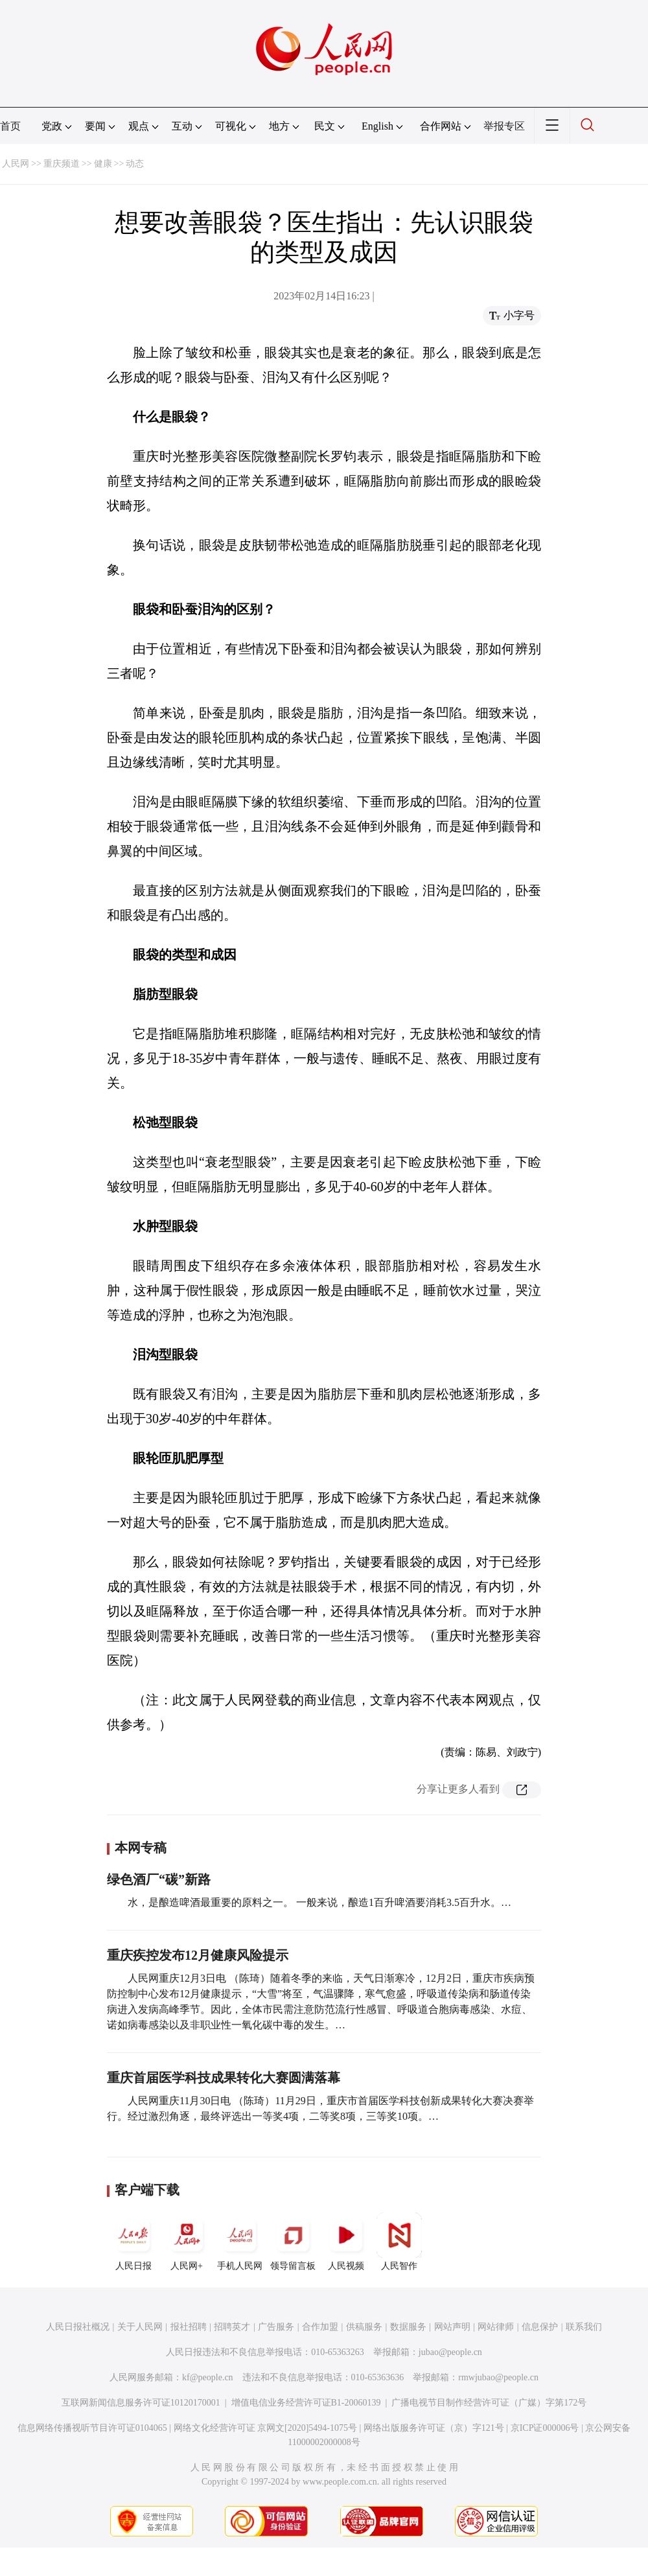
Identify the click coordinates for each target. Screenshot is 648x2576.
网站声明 (452, 2327)
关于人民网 (140, 2327)
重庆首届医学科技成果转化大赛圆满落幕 (223, 2078)
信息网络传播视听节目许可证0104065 (92, 2428)
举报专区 (504, 126)
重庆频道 (61, 163)
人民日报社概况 (78, 2327)
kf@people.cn (207, 2377)
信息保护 (540, 2327)
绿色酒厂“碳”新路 (159, 1879)
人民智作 (399, 2241)
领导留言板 (293, 2241)
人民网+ (186, 2241)
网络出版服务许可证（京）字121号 (434, 2428)
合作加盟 (320, 2327)
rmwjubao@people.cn (498, 2377)
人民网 (15, 163)
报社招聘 (188, 2327)
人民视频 (346, 2241)
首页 (10, 126)
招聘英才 (232, 2327)
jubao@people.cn (450, 2352)
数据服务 (408, 2327)
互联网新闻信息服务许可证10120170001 (141, 2403)
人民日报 (133, 2241)
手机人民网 (239, 2241)
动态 (135, 163)
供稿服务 (364, 2327)
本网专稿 (141, 1847)
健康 (103, 163)
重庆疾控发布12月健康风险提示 (197, 1955)
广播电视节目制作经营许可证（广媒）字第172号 (488, 2403)
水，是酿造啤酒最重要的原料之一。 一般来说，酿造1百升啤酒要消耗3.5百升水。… (319, 1902)
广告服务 (276, 2327)
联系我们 (584, 2327)
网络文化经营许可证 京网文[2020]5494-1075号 (266, 2428)
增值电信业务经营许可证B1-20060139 (306, 2403)
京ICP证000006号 (545, 2428)
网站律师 (496, 2327)
